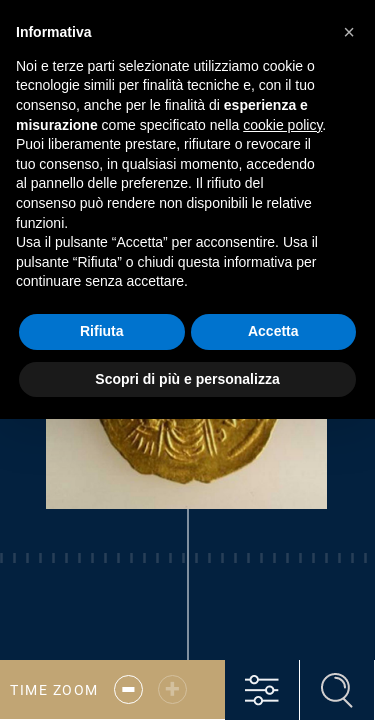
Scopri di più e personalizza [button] (187, 379)
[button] (349, 32)
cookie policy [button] (282, 125)
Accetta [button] (273, 331)
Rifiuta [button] (102, 331)
